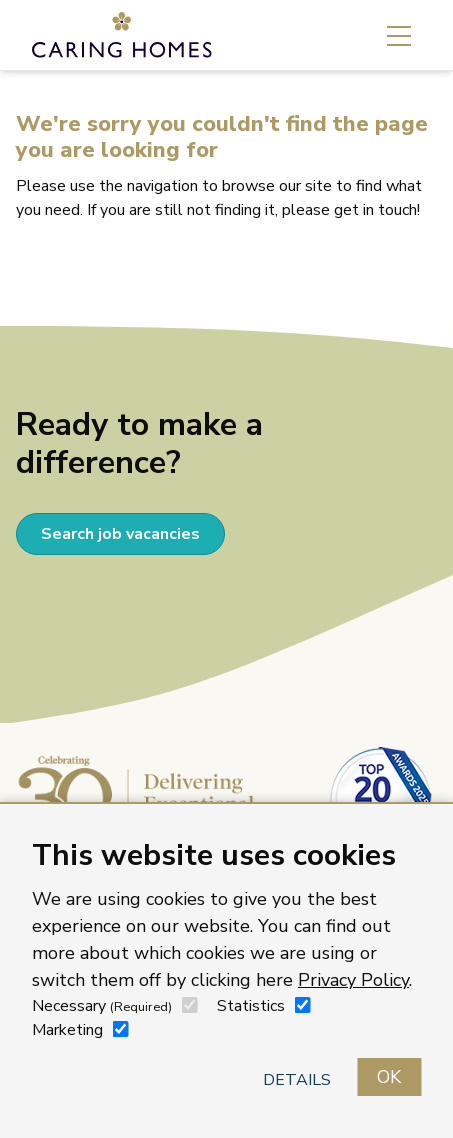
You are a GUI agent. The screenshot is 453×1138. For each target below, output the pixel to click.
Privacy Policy (353, 980)
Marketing (67, 1030)
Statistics (251, 1006)
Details (297, 1080)
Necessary (102, 1006)
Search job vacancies (120, 534)
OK (389, 1077)
